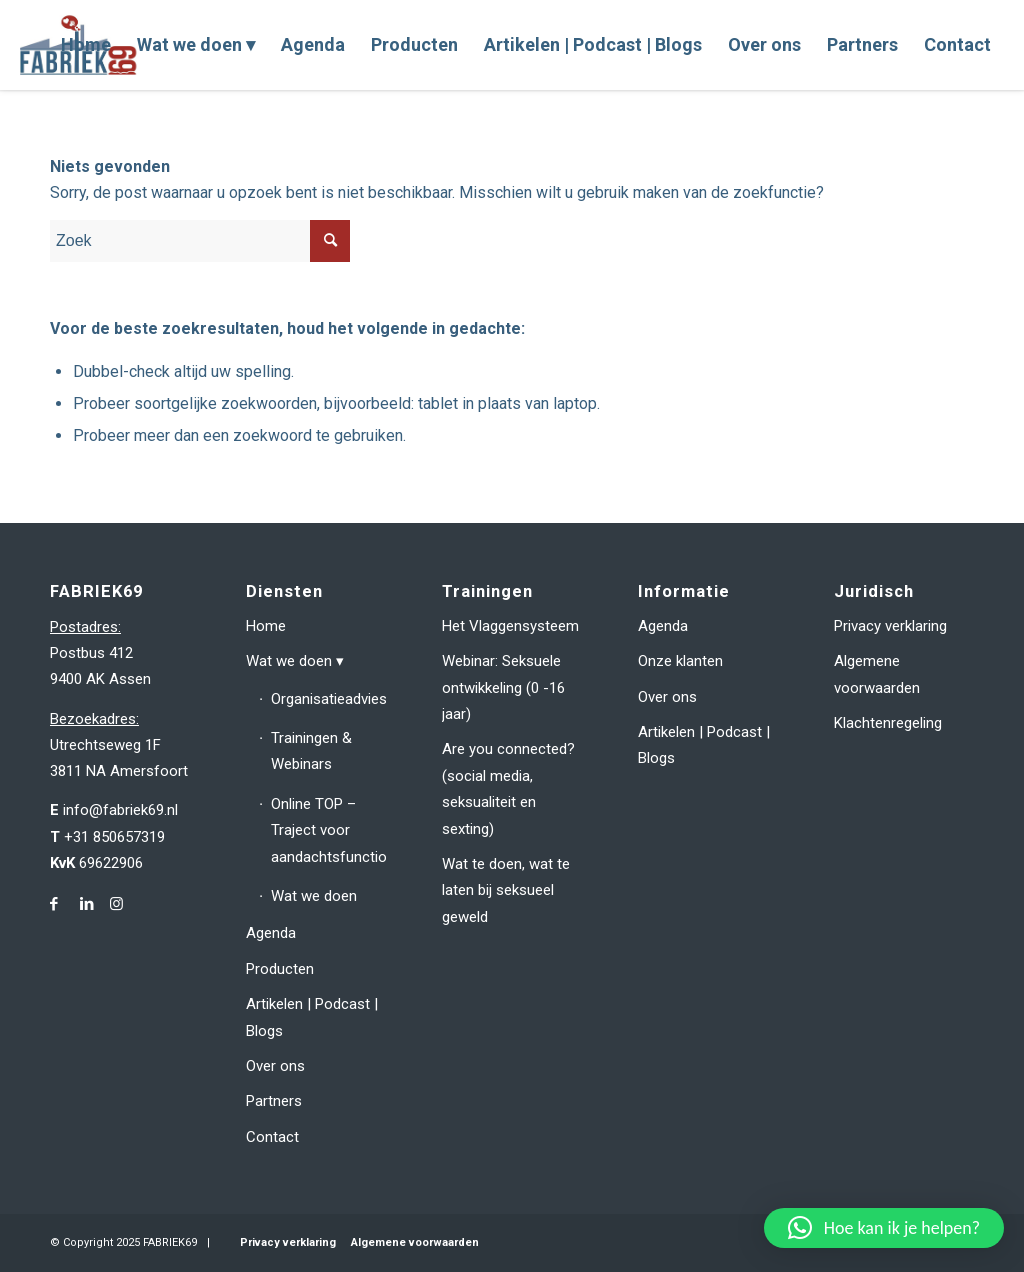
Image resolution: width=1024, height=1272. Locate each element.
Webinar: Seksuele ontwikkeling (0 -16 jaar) (503, 687)
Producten (280, 969)
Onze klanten (680, 661)
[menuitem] (86, 45)
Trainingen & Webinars (311, 751)
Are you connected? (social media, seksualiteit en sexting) (508, 788)
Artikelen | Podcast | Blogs (312, 1017)
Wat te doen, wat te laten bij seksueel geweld (506, 890)
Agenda (271, 933)
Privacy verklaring (890, 626)
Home (266, 626)
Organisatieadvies (328, 699)
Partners (274, 1101)
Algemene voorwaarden (877, 674)
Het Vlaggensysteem (510, 626)
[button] (884, 1228)
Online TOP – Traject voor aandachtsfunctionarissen (328, 830)
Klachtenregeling (888, 723)
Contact (272, 1137)
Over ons (275, 1066)
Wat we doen (289, 661)
